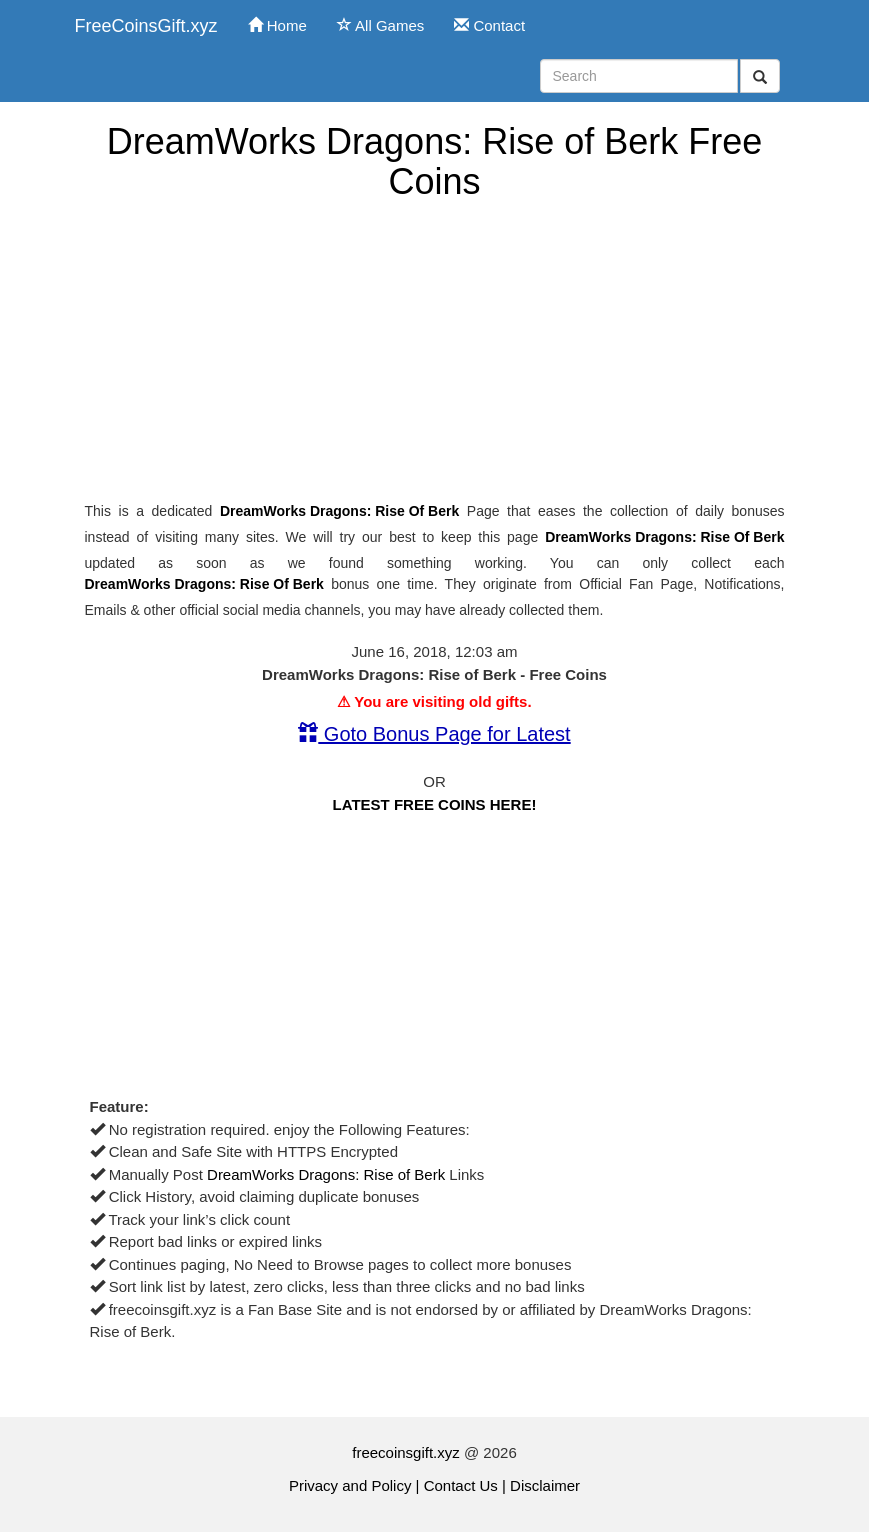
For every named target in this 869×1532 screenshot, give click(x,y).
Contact (489, 25)
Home (277, 25)
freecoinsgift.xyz (406, 1452)
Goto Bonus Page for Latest (434, 734)
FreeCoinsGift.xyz (146, 26)
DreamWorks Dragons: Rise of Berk (339, 511)
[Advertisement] (435, 351)
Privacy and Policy (350, 1485)
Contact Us (461, 1485)
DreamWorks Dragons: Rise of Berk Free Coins (435, 161)
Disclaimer (545, 1485)
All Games (381, 25)
